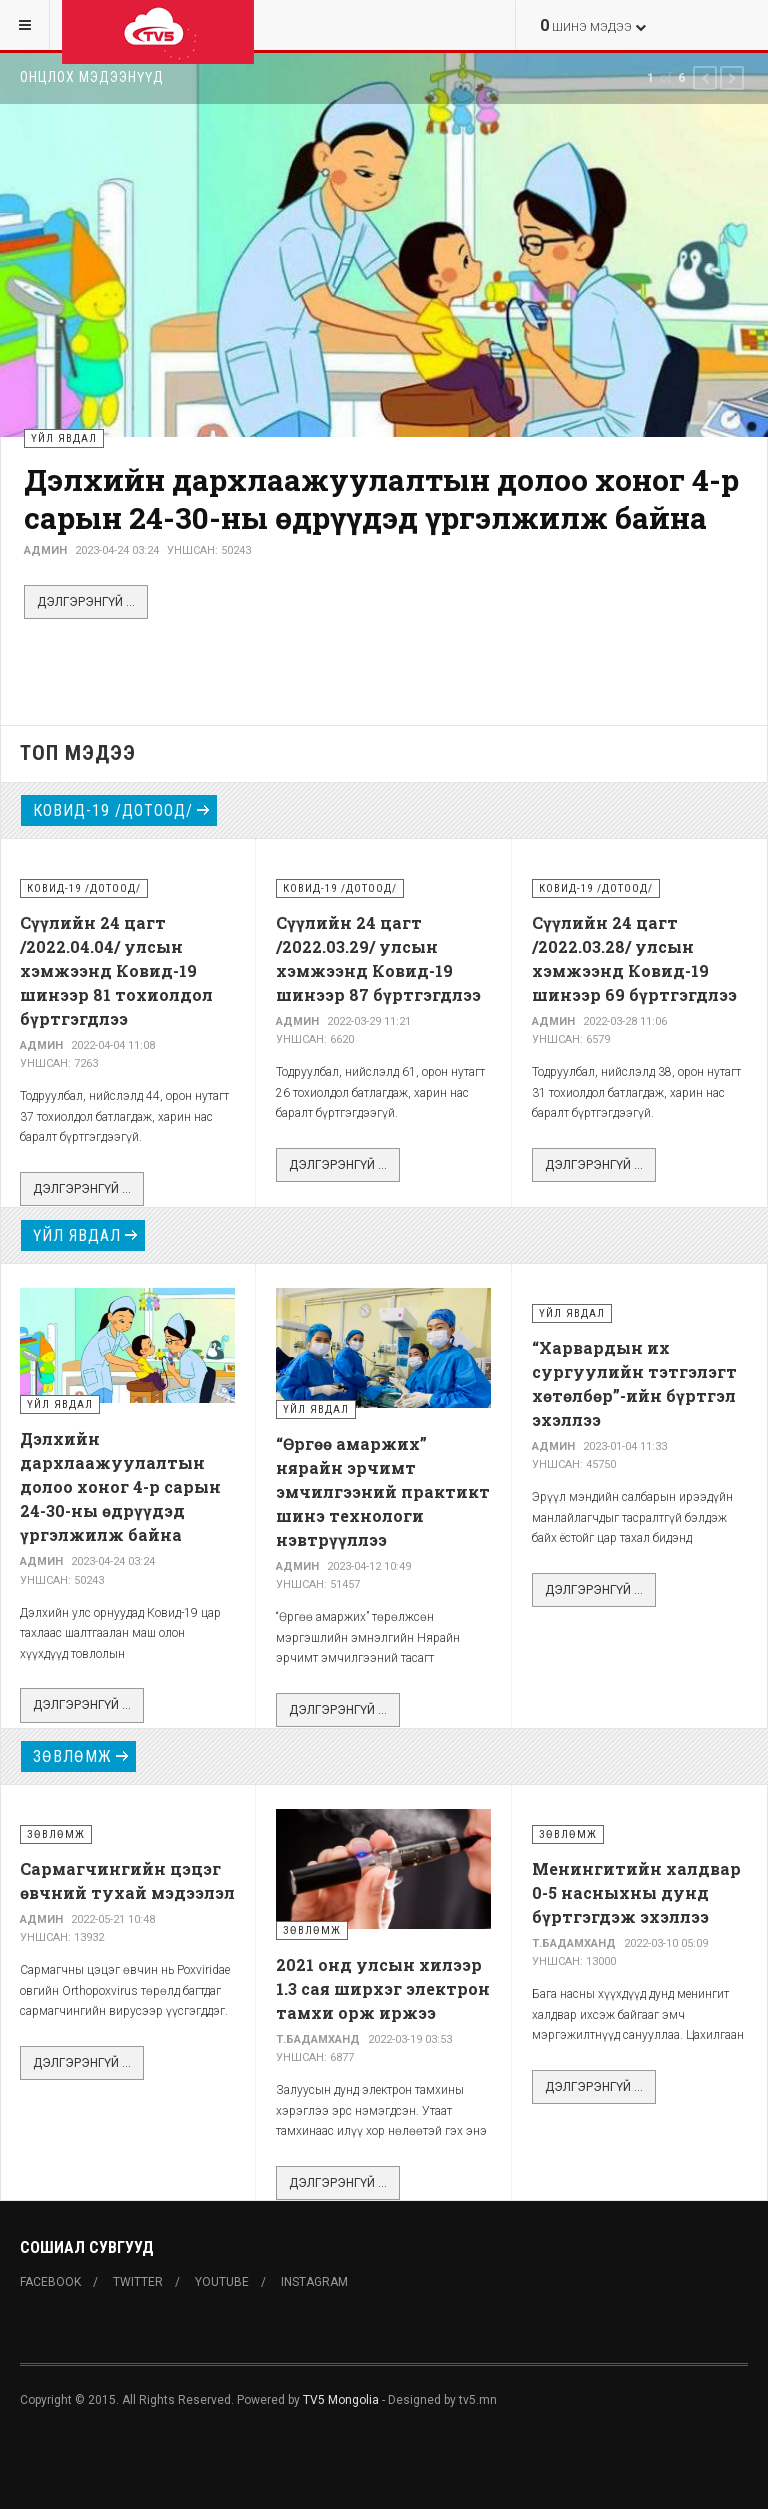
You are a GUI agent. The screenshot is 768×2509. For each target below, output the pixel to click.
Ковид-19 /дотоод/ (113, 810)
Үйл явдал (77, 1235)
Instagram (314, 2282)
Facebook (50, 2282)
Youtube (222, 2282)
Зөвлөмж (72, 1756)
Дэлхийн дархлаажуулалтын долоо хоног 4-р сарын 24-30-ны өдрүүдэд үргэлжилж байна (381, 498)
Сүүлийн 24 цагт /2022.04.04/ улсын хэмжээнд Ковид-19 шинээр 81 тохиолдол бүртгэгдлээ (116, 970)
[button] (705, 78)
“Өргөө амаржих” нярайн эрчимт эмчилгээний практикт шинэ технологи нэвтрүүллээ (383, 1491)
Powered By (111, 2460)
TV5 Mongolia (341, 2400)
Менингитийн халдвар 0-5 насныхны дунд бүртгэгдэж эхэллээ (636, 1892)
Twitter (138, 2282)
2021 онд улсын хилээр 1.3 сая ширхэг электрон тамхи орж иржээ (383, 1988)
